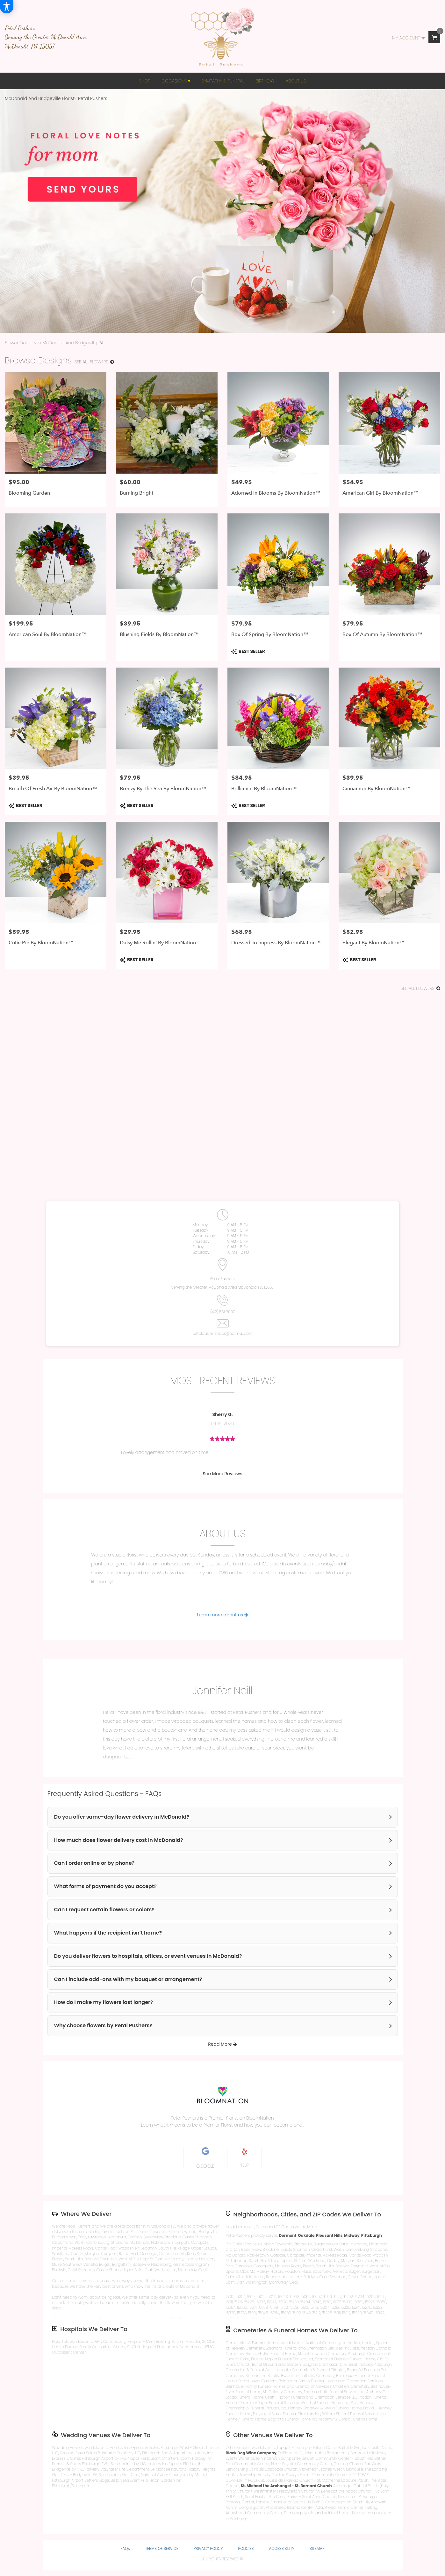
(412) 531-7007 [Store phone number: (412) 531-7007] (222, 1311)
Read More (222, 2044)
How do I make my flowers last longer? (103, 2002)
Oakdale (306, 2235)
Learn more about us (222, 1615)
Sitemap (317, 2548)
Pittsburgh (371, 2235)
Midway (352, 2235)
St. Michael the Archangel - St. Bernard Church (286, 2485)
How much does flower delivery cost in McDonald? (118, 1840)
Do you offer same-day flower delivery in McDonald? (122, 1817)
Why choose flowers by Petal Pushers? (103, 2025)
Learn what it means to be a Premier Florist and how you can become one (222, 2125)
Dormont (287, 2235)
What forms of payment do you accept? (105, 1886)
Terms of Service (161, 2548)
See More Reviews (222, 1473)
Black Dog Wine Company (251, 2453)
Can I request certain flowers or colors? (104, 1909)
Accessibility (282, 2548)
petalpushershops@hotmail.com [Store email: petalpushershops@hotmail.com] (222, 1333)
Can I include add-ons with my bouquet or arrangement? (128, 1979)
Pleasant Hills (329, 2235)
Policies (246, 2548)
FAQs (125, 2548)
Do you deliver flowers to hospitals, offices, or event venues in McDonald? (148, 1956)
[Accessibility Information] (6, 6)
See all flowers (94, 362)
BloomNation (260, 2118)
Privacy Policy (208, 2548)
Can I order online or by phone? (94, 1863)
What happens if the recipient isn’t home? (108, 1932)
